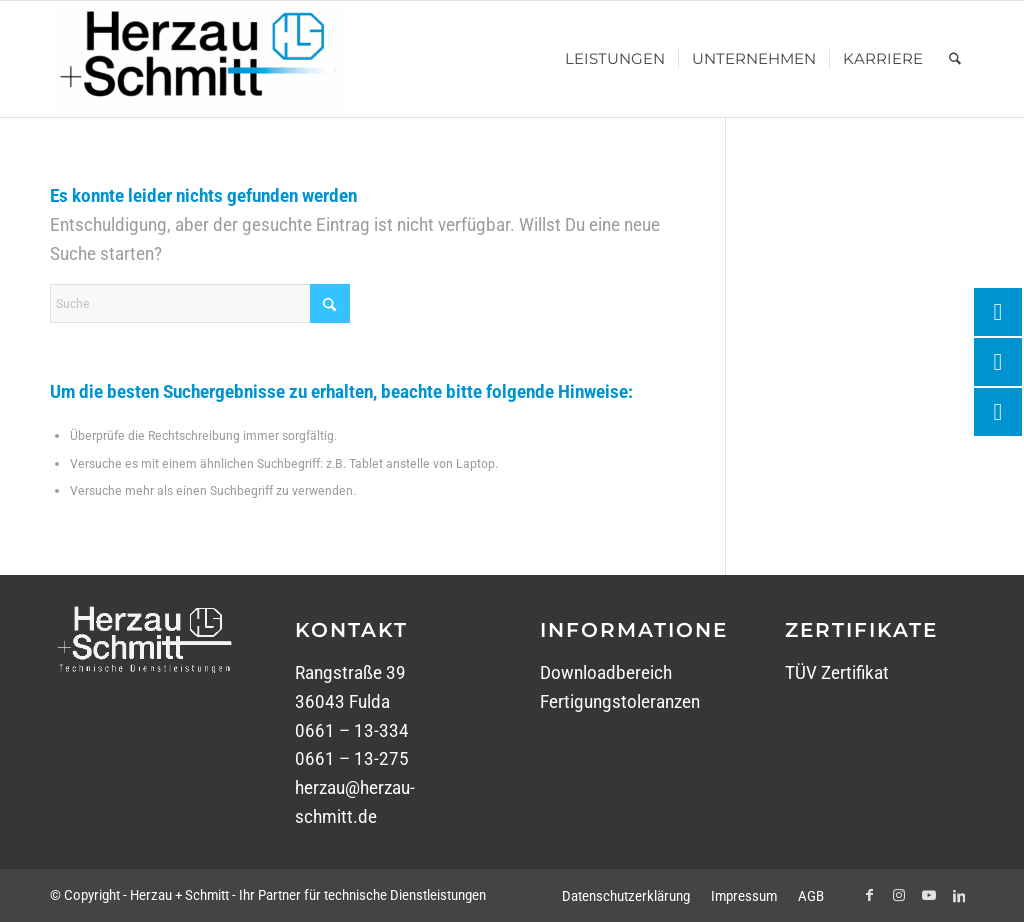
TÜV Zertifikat (837, 672)
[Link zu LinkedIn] (959, 895)
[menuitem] (615, 59)
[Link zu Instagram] (899, 895)
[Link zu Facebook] (869, 895)
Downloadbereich (606, 672)
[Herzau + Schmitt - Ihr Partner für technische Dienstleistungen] (200, 59)
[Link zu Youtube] (929, 895)
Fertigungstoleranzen (620, 701)
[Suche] (955, 59)
